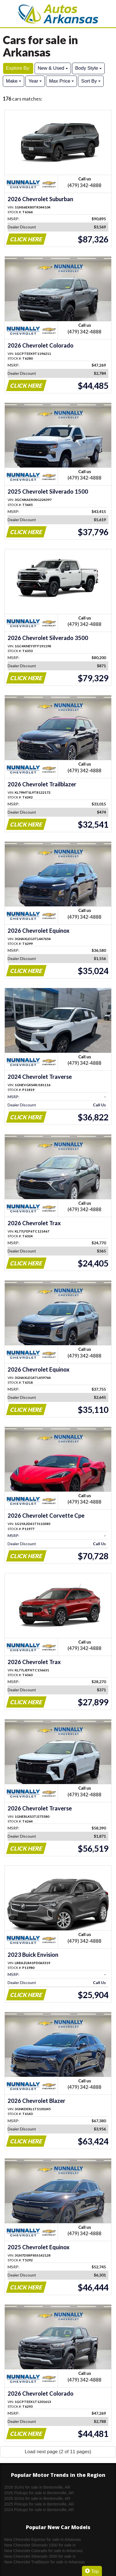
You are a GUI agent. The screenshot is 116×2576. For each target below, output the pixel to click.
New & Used (53, 68)
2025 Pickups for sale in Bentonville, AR (39, 2504)
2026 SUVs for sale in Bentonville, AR (37, 2487)
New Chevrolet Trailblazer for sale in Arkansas (44, 2562)
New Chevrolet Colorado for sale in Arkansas (43, 2550)
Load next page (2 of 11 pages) (58, 2451)
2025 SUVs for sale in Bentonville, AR (37, 2498)
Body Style (88, 68)
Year (35, 81)
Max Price (61, 81)
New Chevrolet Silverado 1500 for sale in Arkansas (40, 2545)
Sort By (90, 81)
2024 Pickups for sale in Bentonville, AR (39, 2509)
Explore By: (18, 68)
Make (13, 81)
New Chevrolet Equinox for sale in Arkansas (42, 2539)
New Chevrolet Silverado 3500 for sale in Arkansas (40, 2556)
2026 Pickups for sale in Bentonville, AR (39, 2493)
